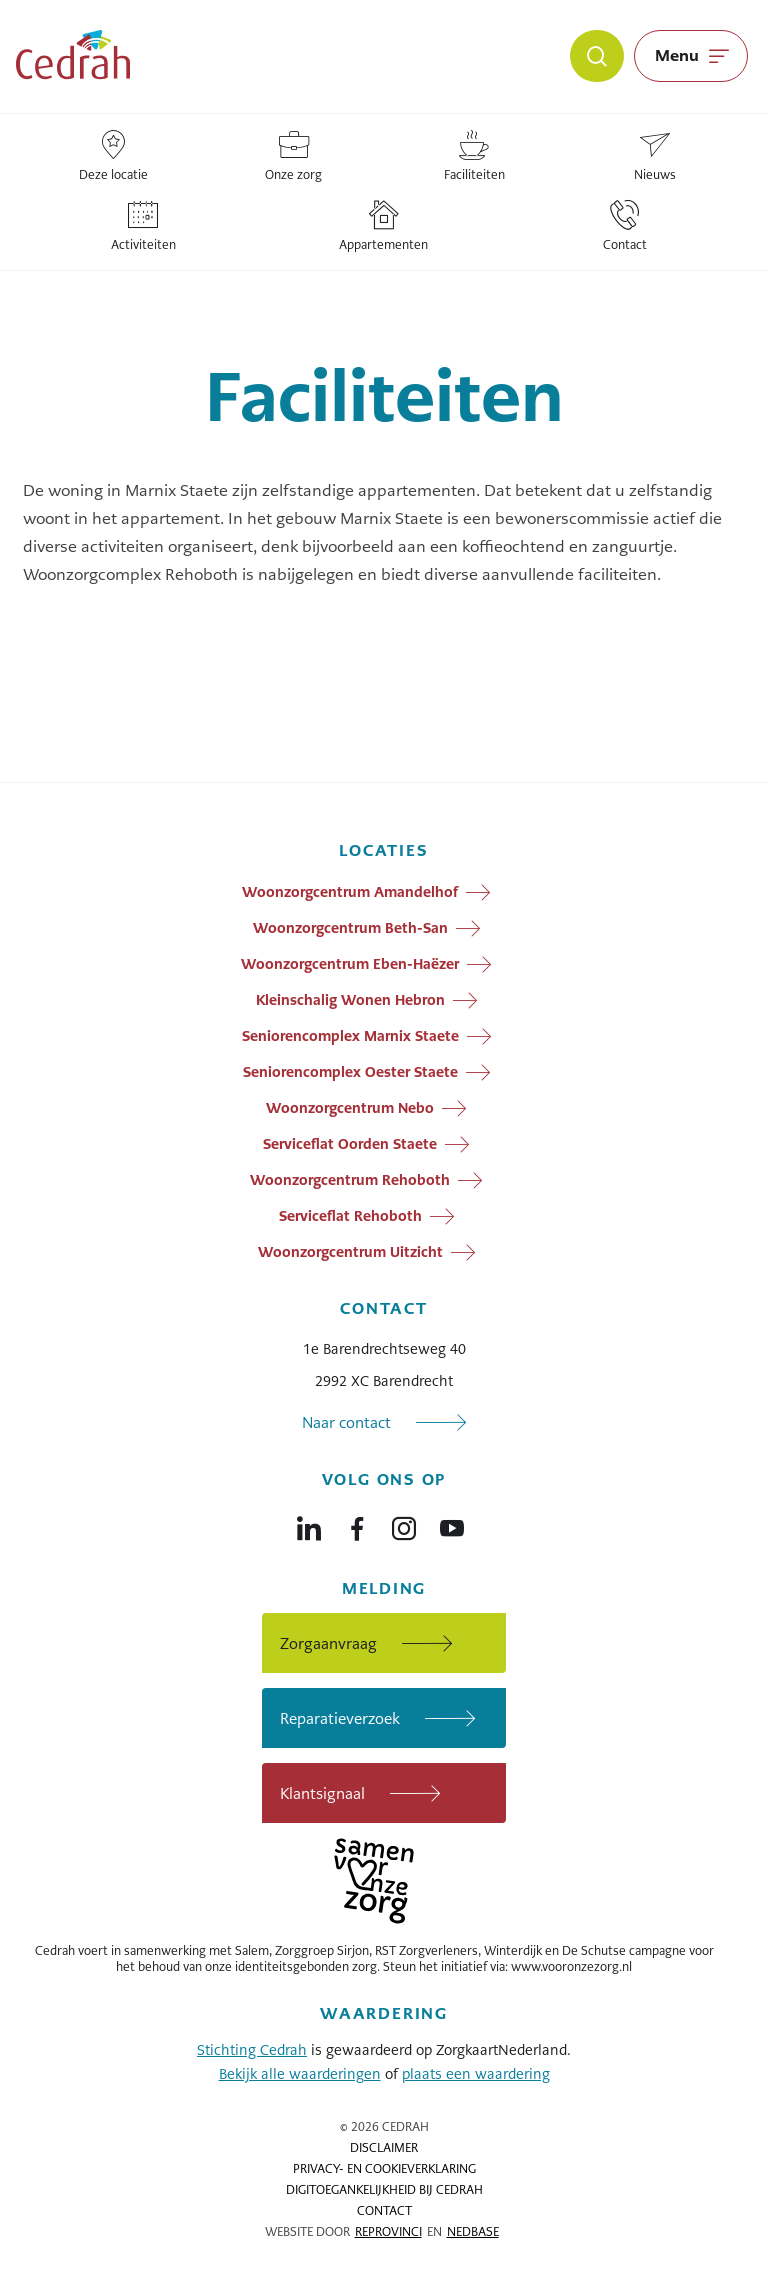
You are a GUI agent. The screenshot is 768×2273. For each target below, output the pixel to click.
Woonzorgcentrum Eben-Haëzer (350, 964)
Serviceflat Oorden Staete (350, 1144)
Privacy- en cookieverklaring (384, 2169)
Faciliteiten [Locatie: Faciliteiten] (474, 156)
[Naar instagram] (404, 1524)
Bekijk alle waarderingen (300, 2074)
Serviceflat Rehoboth (350, 1216)
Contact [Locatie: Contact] (625, 226)
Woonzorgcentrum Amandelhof (350, 892)
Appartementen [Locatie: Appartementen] (383, 226)
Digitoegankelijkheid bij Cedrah (384, 2190)
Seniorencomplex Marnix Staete (350, 1036)
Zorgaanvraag (328, 1643)
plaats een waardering (476, 2074)
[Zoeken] (597, 56)
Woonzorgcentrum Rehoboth (350, 1180)
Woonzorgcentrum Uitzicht (350, 1252)
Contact (384, 2211)
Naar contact (346, 1422)
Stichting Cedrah (252, 2050)
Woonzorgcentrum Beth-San (350, 928)
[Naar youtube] (452, 1524)
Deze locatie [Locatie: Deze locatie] (113, 156)
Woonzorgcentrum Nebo (350, 1108)
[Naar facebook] (357, 1524)
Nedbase (473, 2232)
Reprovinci (388, 2232)
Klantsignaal (322, 1793)
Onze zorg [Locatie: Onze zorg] (293, 156)
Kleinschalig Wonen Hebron (350, 1000)
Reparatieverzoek (340, 1718)
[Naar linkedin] (309, 1524)
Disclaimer (384, 2148)
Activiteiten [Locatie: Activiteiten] (143, 226)
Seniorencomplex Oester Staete (350, 1072)
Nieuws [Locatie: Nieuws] (655, 156)
